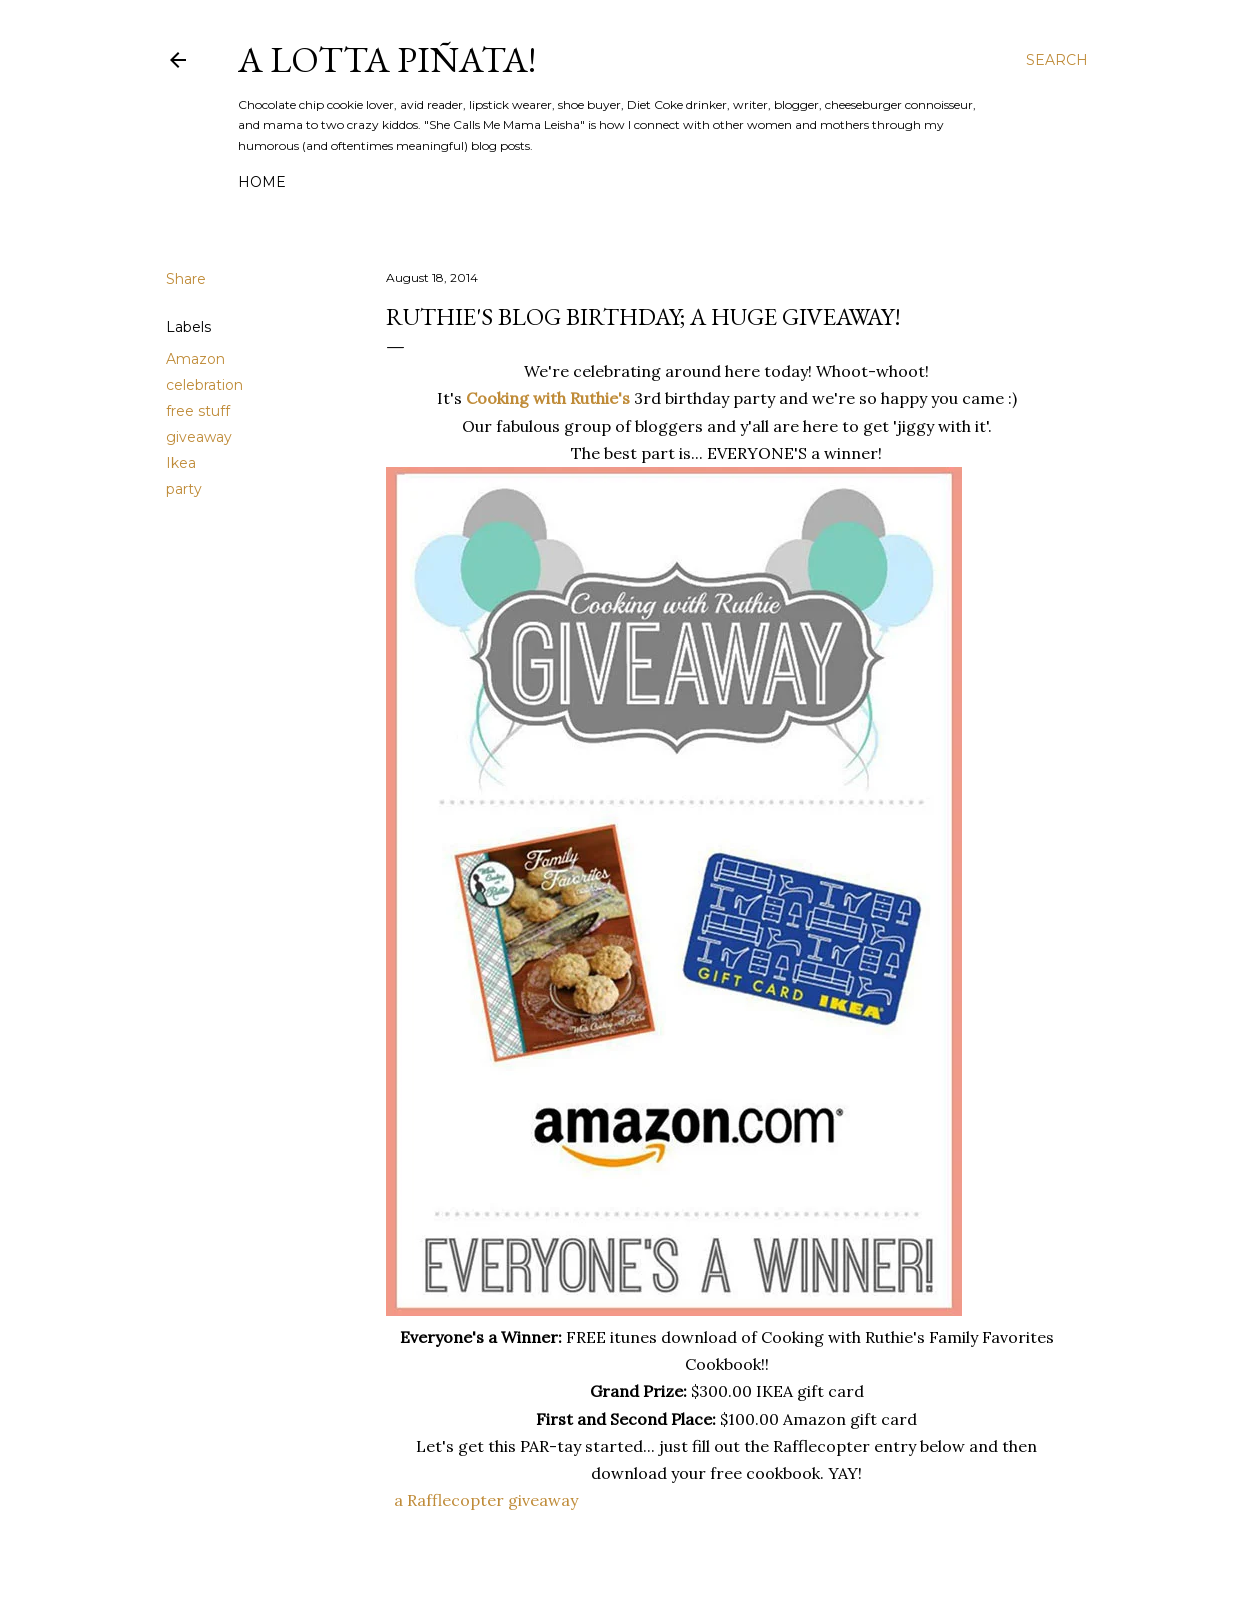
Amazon (195, 359)
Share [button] (186, 279)
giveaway (199, 437)
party (184, 489)
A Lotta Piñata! (387, 59)
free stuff (198, 411)
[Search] (1057, 60)
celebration (204, 385)
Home (262, 182)
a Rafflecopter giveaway (486, 1500)
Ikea (181, 463)
